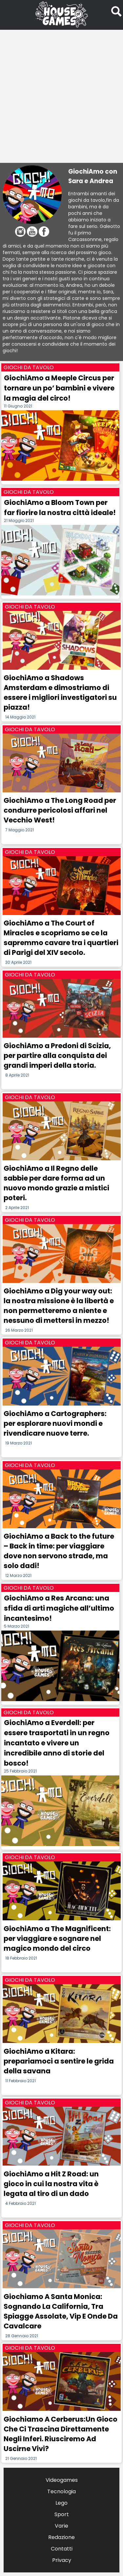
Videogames (62, 2480)
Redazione (61, 2537)
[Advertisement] (61, 92)
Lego (61, 2503)
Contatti (61, 2548)
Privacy (61, 2560)
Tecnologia (61, 2491)
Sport (61, 2514)
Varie (61, 2526)
